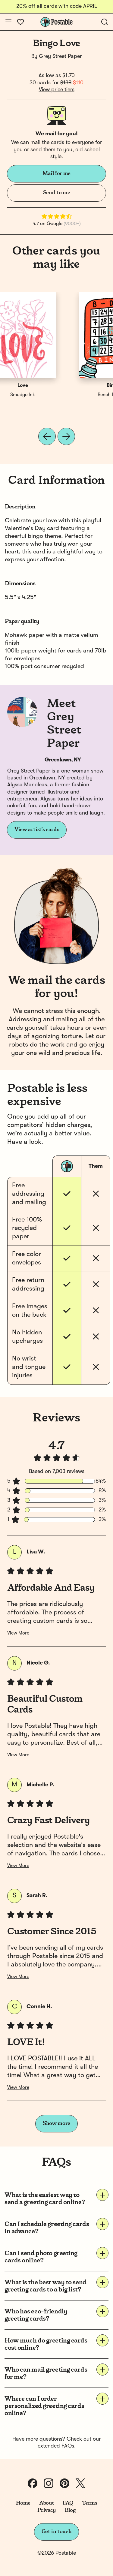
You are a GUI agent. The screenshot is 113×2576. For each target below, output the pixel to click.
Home (23, 2503)
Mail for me (56, 173)
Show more (56, 2123)
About (46, 2503)
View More (18, 1633)
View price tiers (56, 89)
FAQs (67, 2446)
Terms (89, 2503)
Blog (70, 2510)
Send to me (56, 192)
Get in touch (57, 2531)
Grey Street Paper (60, 56)
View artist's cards (36, 829)
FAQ (68, 2503)
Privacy (46, 2510)
